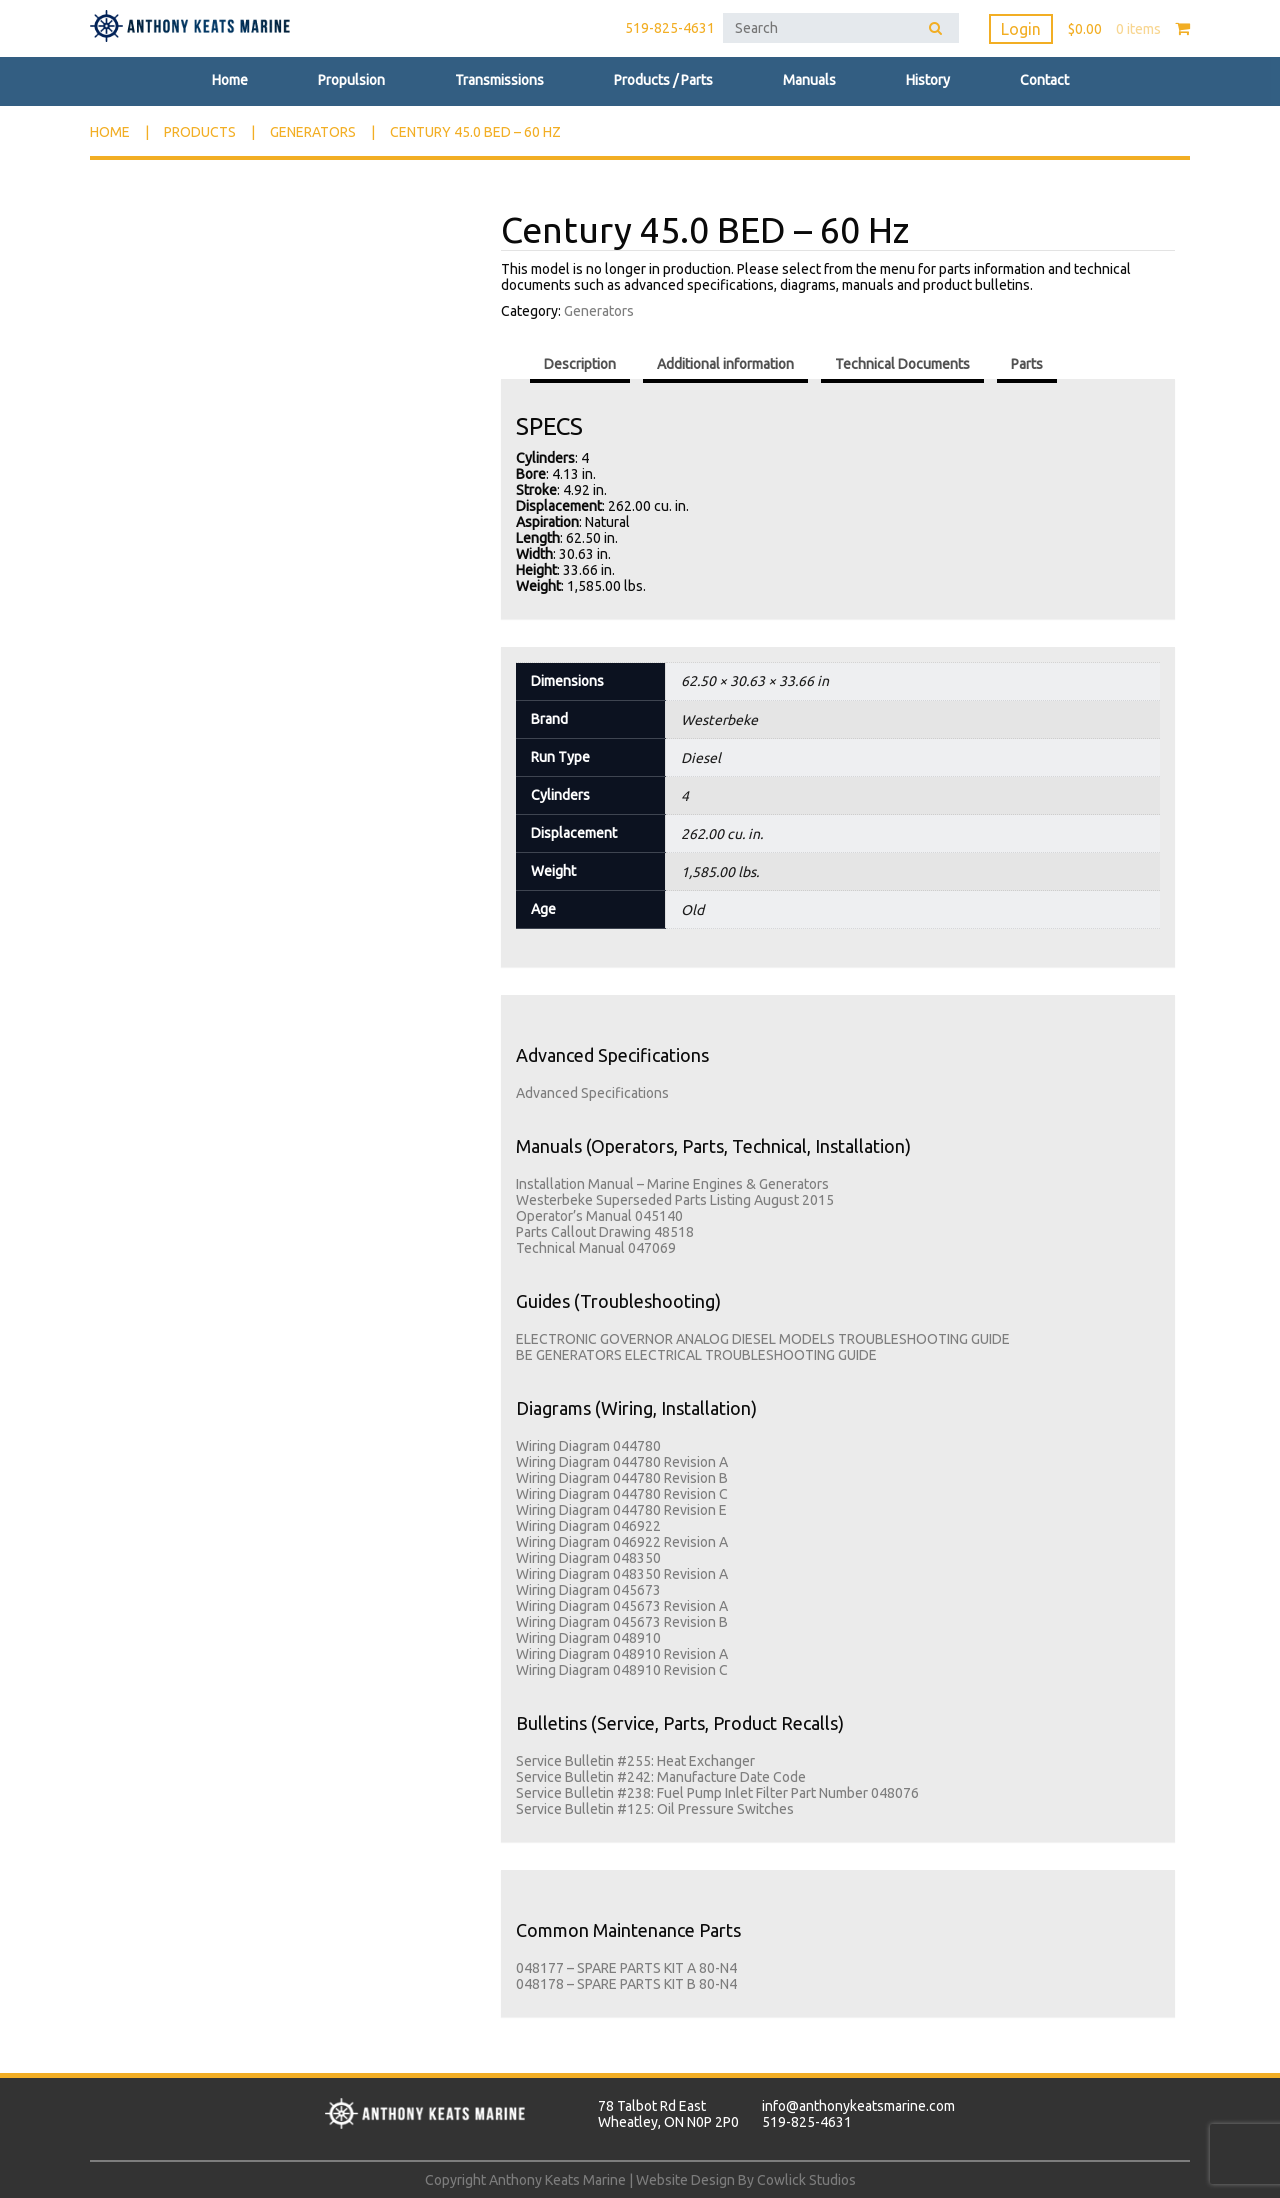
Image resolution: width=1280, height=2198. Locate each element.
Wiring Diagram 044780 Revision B (622, 1478)
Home (230, 80)
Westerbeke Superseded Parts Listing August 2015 (675, 1200)
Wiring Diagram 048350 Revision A (622, 1574)
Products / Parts (663, 80)
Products (200, 132)
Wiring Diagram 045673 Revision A (622, 1606)
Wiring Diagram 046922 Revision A (622, 1542)
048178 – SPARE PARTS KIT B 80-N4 (626, 1984)
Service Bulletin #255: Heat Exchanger (635, 1761)
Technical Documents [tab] (902, 364)
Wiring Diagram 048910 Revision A (622, 1654)
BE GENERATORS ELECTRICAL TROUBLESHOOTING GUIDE (696, 1355)
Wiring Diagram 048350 (588, 1558)
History (928, 80)
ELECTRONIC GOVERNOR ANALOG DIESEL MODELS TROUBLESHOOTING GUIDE (763, 1339)
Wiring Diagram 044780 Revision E (621, 1510)
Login (1021, 29)
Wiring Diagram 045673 (588, 1590)
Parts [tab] (1027, 364)
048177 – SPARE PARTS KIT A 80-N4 (626, 1968)
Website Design (685, 2180)
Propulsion (351, 80)
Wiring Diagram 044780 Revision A (622, 1462)
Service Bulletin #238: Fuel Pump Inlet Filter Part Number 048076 (717, 1793)
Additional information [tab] (725, 364)
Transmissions (499, 80)
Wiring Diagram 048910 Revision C (622, 1670)
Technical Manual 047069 (596, 1248)
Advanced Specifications (592, 1093)
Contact (1044, 80)
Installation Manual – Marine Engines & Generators (672, 1184)
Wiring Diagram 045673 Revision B (622, 1622)
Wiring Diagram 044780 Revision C (622, 1494)
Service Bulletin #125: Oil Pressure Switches (655, 1809)
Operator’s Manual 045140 (599, 1216)
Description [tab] (580, 364)
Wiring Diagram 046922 (588, 1526)
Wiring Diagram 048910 (588, 1638)
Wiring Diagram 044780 (588, 1446)
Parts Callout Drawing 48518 (605, 1232)
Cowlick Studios (806, 2180)
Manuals (809, 80)
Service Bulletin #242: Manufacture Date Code (661, 1777)
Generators (313, 132)
